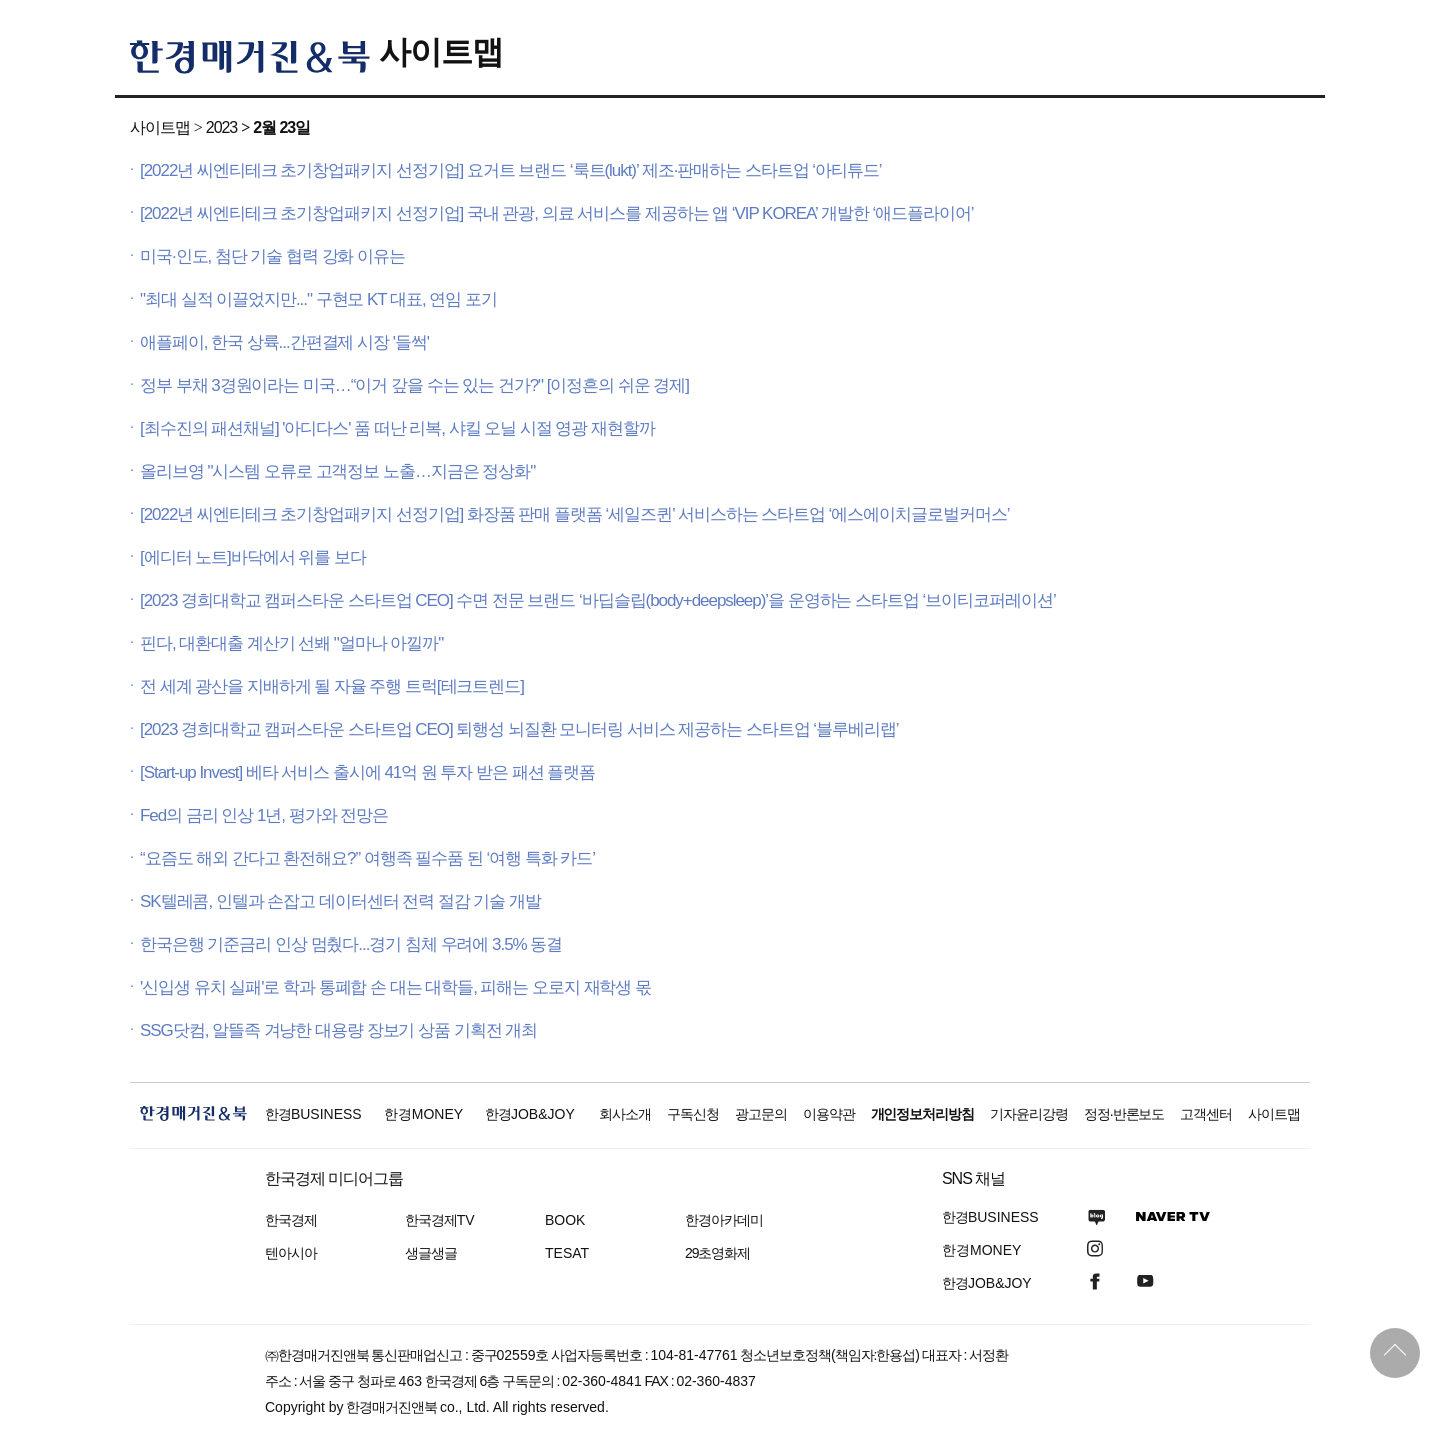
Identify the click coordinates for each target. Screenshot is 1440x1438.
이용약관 (829, 1114)
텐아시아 (291, 1253)
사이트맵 (441, 52)
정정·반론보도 (1124, 1114)
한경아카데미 (724, 1220)
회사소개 (625, 1114)
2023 (221, 127)
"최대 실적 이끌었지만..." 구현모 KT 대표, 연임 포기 (318, 299)
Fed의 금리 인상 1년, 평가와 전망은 (264, 815)
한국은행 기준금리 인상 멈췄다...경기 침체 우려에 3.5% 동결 (351, 944)
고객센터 (1206, 1114)
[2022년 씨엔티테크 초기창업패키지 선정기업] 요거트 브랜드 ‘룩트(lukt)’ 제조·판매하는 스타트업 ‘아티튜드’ (511, 170)
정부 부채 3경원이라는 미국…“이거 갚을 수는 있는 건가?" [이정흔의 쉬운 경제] (414, 385)
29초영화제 (717, 1253)
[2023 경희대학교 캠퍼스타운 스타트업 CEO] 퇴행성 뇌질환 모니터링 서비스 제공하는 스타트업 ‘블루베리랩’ (519, 729)
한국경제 (291, 1220)
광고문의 (761, 1114)
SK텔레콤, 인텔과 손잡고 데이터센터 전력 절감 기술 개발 (340, 901)
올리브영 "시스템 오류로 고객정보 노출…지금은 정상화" (337, 471)
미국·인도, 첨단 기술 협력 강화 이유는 (272, 256)
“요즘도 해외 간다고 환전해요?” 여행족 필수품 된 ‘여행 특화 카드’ (367, 858)
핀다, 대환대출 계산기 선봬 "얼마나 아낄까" (291, 643)
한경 (313, 1114)
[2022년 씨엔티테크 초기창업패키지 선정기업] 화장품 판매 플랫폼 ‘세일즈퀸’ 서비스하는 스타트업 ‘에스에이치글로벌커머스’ (575, 514)
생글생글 (431, 1253)
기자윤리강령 (1029, 1114)
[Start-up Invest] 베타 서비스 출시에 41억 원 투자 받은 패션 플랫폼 (367, 772)
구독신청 (693, 1114)
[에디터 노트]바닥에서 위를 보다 (253, 557)
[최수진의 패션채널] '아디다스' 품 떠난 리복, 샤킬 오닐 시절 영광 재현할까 (397, 428)
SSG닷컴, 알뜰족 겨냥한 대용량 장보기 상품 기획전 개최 (338, 1030)
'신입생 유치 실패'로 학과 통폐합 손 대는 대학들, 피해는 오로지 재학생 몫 (395, 987)
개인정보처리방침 (923, 1114)
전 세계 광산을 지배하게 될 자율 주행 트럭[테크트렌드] (332, 686)
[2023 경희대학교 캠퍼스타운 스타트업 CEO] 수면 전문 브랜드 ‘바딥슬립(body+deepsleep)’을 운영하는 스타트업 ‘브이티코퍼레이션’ (598, 600)
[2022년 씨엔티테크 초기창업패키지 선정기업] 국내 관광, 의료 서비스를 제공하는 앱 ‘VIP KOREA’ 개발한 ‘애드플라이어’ (557, 213)
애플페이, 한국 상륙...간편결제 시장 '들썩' (284, 342)
